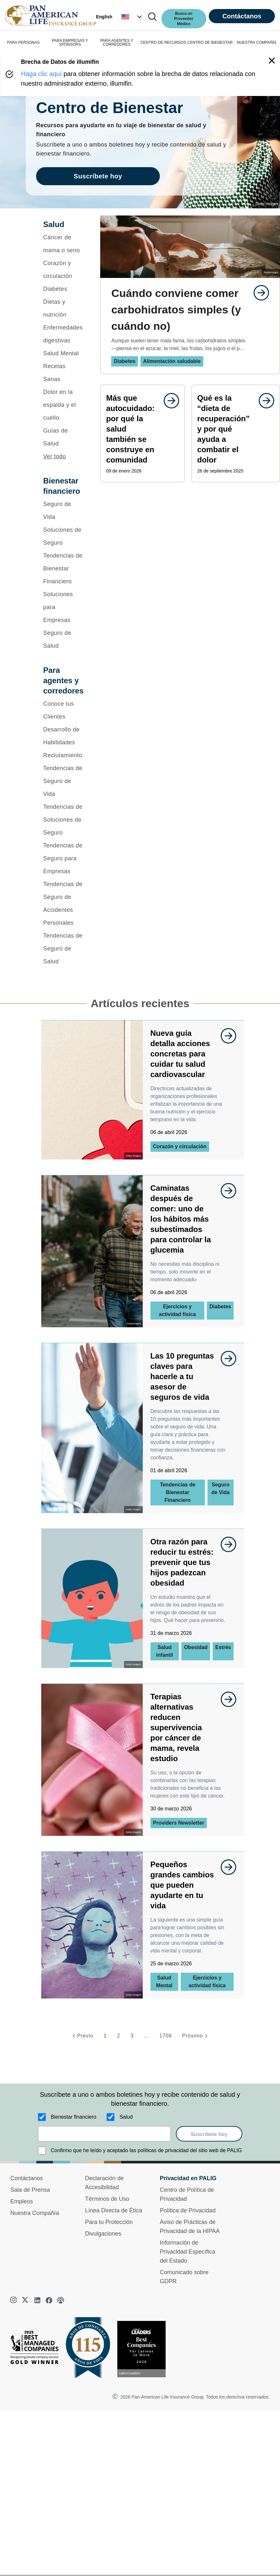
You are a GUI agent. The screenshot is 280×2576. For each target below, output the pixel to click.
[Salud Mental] (63, 353)
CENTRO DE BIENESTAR (210, 42)
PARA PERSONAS (23, 42)
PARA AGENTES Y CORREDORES (116, 42)
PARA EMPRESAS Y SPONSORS (70, 42)
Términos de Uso (107, 2199)
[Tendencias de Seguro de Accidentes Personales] (63, 903)
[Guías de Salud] (63, 437)
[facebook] (49, 2300)
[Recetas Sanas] (63, 373)
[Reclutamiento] (63, 755)
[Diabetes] (63, 288)
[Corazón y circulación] (63, 269)
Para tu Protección (109, 2222)
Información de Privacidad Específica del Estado (187, 2251)
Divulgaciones (103, 2233)
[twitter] (26, 2300)
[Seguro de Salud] (63, 639)
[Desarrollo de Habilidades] (63, 736)
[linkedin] (37, 2300)
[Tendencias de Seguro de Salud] (63, 948)
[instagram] (14, 2300)
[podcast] (60, 2300)
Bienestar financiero (73, 2117)
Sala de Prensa (30, 2190)
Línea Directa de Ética (113, 2210)
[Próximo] (195, 2036)
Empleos (21, 2201)
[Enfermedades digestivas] (63, 334)
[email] (104, 2134)
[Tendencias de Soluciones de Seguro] (63, 819)
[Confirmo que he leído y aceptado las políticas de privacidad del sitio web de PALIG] (42, 2150)
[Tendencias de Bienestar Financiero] (63, 568)
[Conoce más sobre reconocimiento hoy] (144, 2349)
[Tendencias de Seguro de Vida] (63, 781)
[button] (132, 17)
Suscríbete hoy (208, 2134)
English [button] (104, 16)
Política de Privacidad (188, 2210)
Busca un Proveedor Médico (183, 18)
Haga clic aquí (41, 73)
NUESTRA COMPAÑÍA (256, 42)
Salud (126, 2117)
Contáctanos (241, 16)
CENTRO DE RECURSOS (163, 42)
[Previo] (81, 2036)
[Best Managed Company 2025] (37, 2349)
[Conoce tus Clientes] (63, 710)
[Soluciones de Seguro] (63, 536)
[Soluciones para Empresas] (63, 607)
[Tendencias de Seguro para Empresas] (63, 858)
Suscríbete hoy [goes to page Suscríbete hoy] (98, 176)
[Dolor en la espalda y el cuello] (63, 405)
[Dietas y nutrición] (63, 308)
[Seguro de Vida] (63, 510)
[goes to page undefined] (258, 293)
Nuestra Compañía (34, 2213)
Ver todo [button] (54, 456)
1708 (165, 2035)
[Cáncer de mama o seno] (63, 244)
